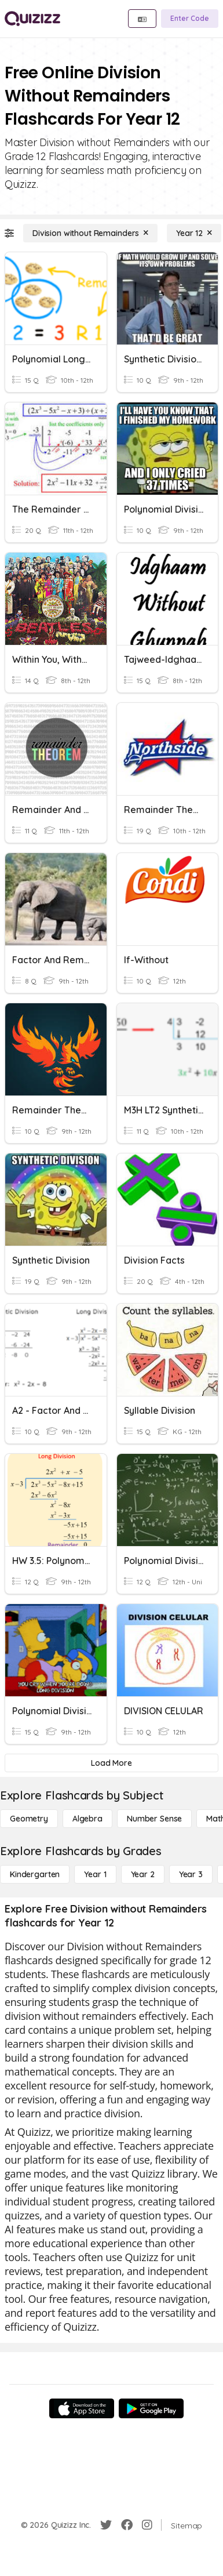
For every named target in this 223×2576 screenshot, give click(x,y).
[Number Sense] (154, 1818)
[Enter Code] (189, 18)
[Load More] (111, 1763)
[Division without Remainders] (90, 233)
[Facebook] (127, 2525)
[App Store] (81, 2408)
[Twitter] (106, 2525)
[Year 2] (142, 1874)
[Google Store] (151, 2408)
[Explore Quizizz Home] (32, 18)
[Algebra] (87, 1818)
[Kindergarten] (35, 1874)
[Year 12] (194, 233)
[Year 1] (95, 1874)
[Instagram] (147, 2525)
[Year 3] (191, 1874)
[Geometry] (29, 1818)
